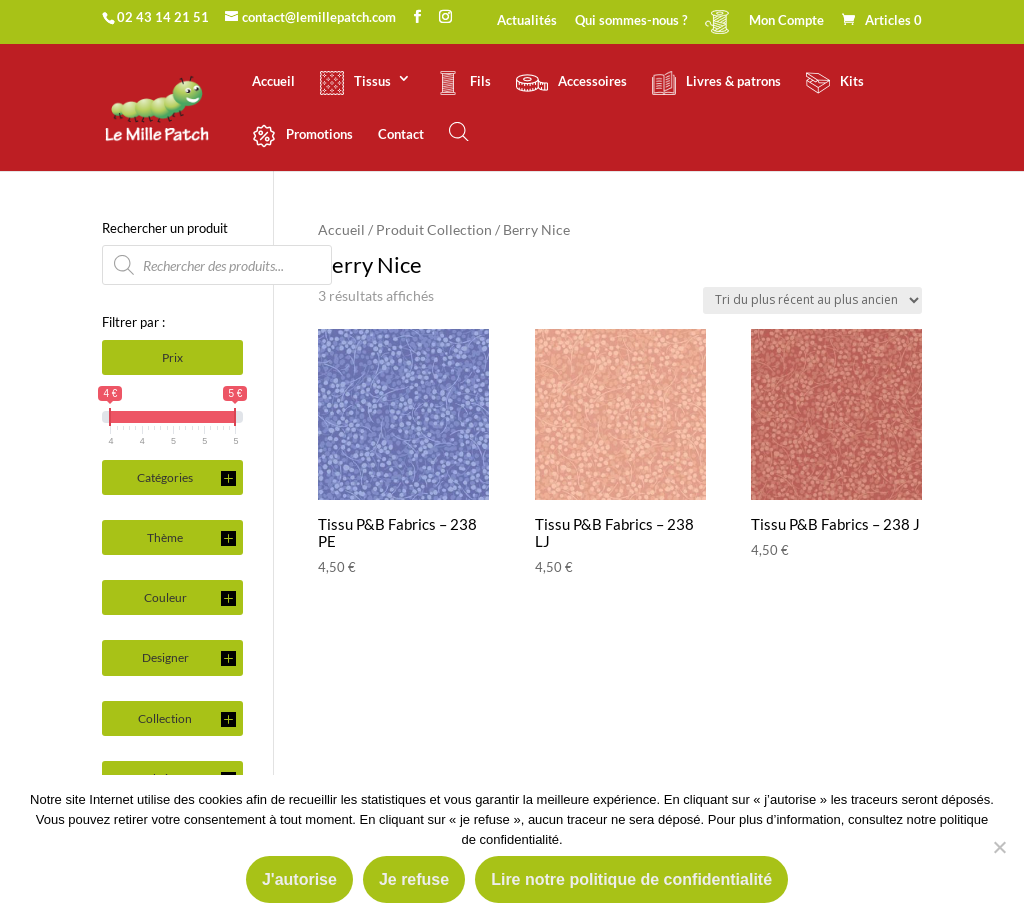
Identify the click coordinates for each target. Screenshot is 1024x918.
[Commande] (812, 300)
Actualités (527, 21)
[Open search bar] (459, 131)
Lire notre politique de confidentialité (631, 879)
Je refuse (414, 879)
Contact (401, 134)
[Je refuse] (999, 847)
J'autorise (299, 879)
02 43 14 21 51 (163, 17)
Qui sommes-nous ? (631, 21)
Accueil (273, 81)
